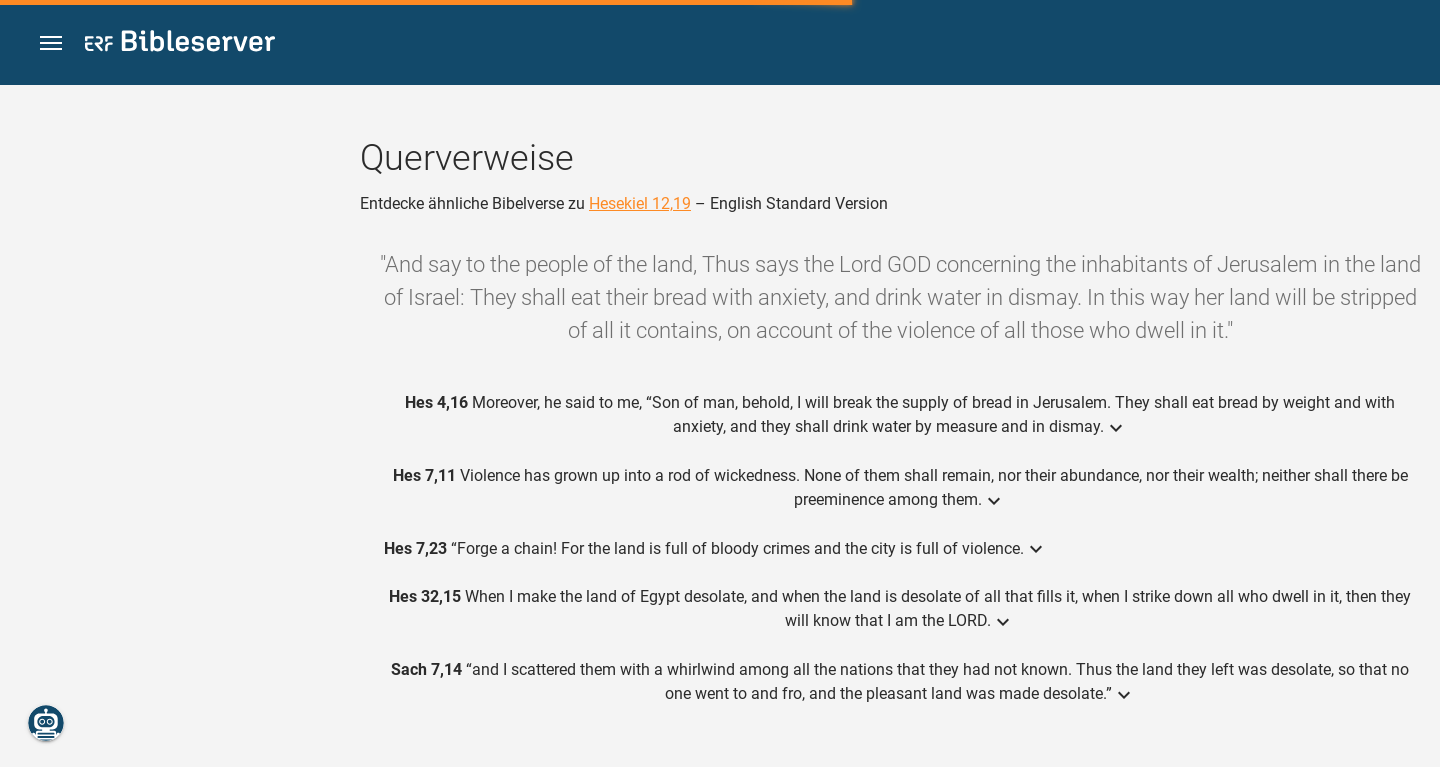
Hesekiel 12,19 (640, 203)
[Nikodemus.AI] (46, 723)
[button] (51, 43)
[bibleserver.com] (180, 44)
